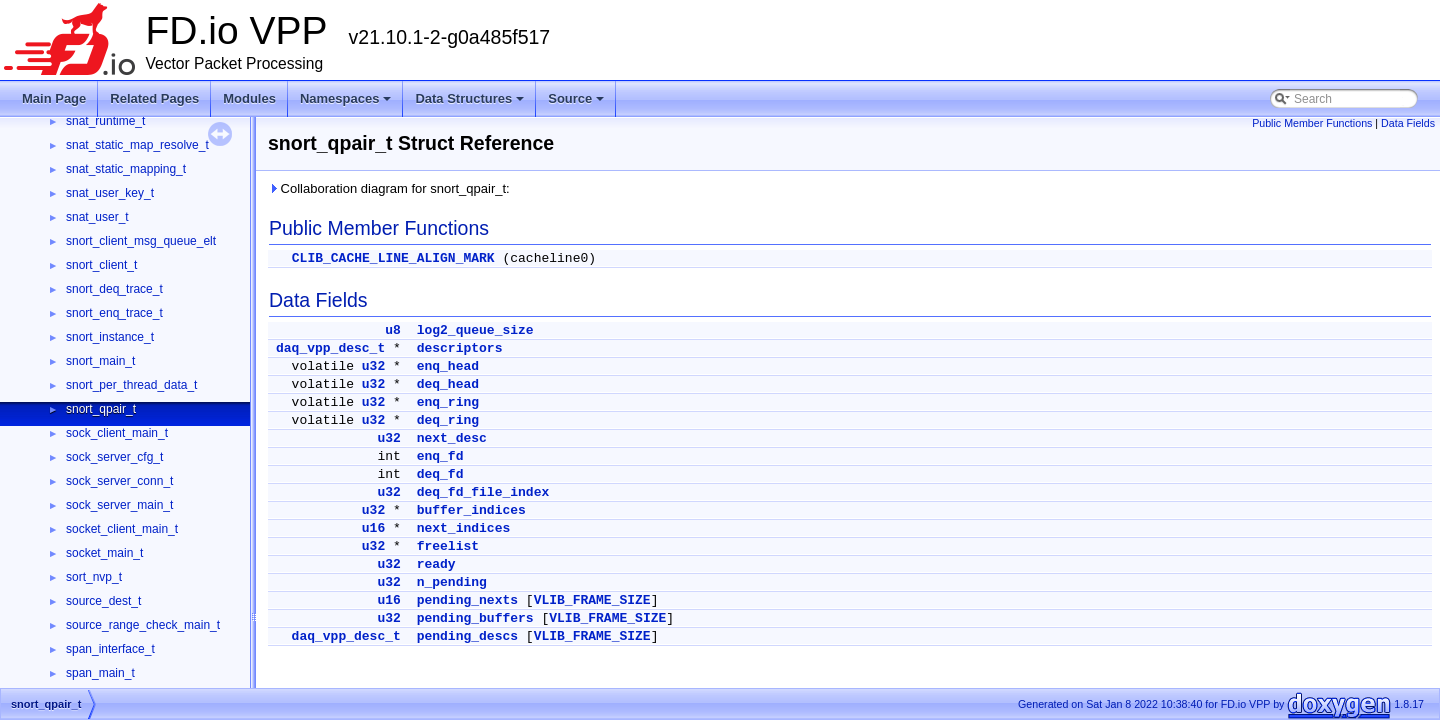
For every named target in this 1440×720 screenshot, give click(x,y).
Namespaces (346, 98)
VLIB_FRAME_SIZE (592, 600)
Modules (249, 98)
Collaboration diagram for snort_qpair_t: (389, 188)
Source (576, 98)
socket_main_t (104, 553)
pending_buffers (475, 618)
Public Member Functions (1312, 123)
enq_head (448, 366)
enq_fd (440, 456)
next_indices (464, 528)
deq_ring (448, 420)
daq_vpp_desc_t (330, 348)
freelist (448, 546)
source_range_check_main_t (143, 625)
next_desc (452, 438)
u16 (373, 528)
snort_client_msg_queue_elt (141, 241)
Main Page (54, 98)
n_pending (452, 582)
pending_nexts (467, 600)
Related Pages (154, 98)
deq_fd (440, 474)
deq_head (448, 384)
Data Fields (1408, 123)
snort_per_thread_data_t (131, 385)
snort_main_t (100, 361)
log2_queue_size (475, 330)
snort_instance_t (110, 337)
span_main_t (100, 673)
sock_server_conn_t (119, 481)
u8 (393, 330)
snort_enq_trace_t (114, 313)
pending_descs (467, 636)
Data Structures (469, 98)
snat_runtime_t (105, 121)
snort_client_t (101, 265)
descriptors (460, 348)
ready (436, 564)
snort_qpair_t (101, 409)
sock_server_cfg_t (114, 457)
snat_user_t (97, 217)
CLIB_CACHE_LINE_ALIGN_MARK (393, 258)
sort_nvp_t (94, 577)
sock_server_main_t (119, 505)
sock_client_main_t (117, 433)
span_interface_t (110, 649)
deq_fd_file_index (483, 492)
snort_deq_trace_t (114, 289)
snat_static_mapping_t (126, 169)
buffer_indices (471, 510)
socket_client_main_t (122, 529)
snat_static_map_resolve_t (137, 145)
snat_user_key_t (110, 193)
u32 (373, 366)
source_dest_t (103, 601)
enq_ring (448, 402)
